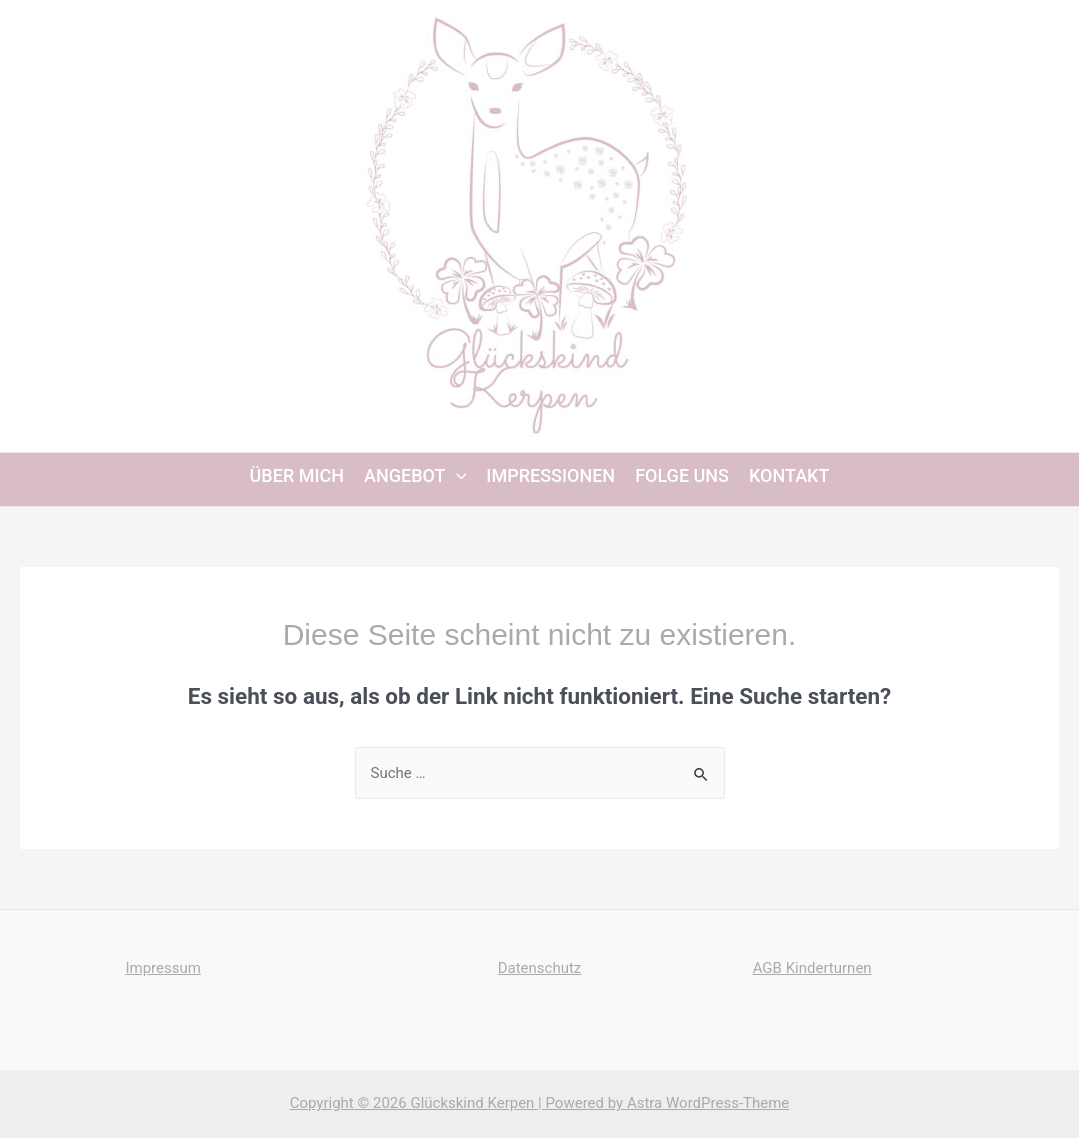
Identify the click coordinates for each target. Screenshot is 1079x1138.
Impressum (162, 968)
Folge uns (682, 476)
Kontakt (789, 476)
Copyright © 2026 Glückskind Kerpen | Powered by (458, 1103)
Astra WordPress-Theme (708, 1103)
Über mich (297, 476)
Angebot (415, 476)
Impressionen (550, 476)
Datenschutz (540, 968)
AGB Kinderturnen (812, 968)
